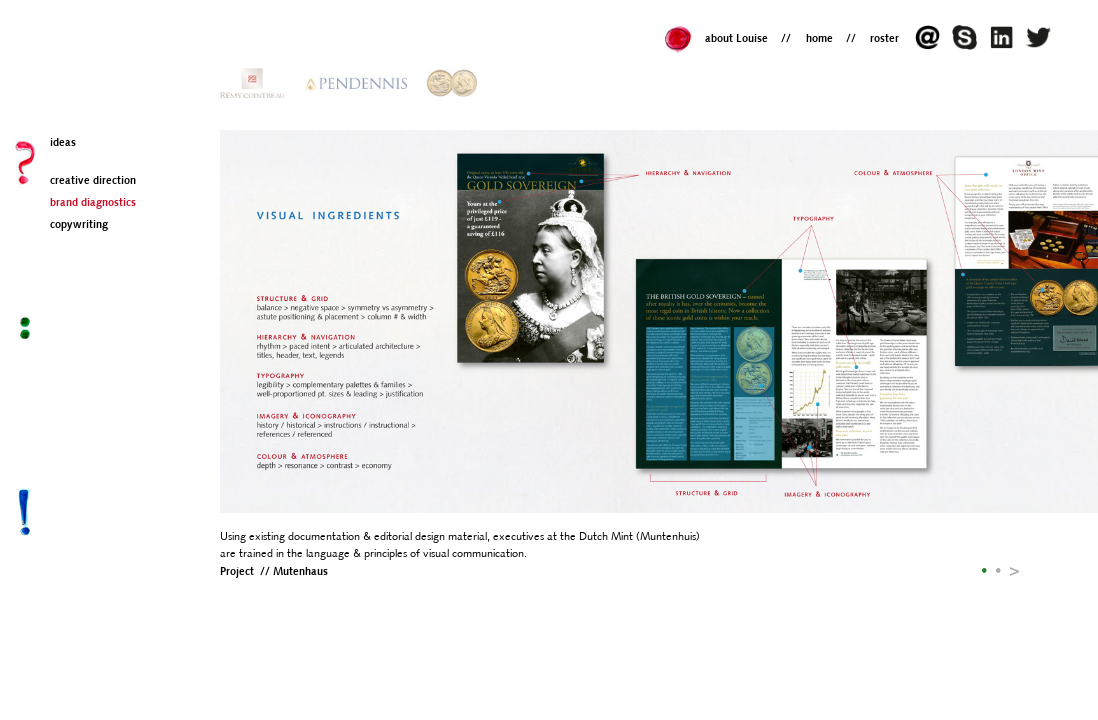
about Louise (736, 39)
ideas (63, 143)
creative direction (93, 181)
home (819, 39)
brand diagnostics (93, 203)
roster (884, 39)
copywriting (79, 225)
